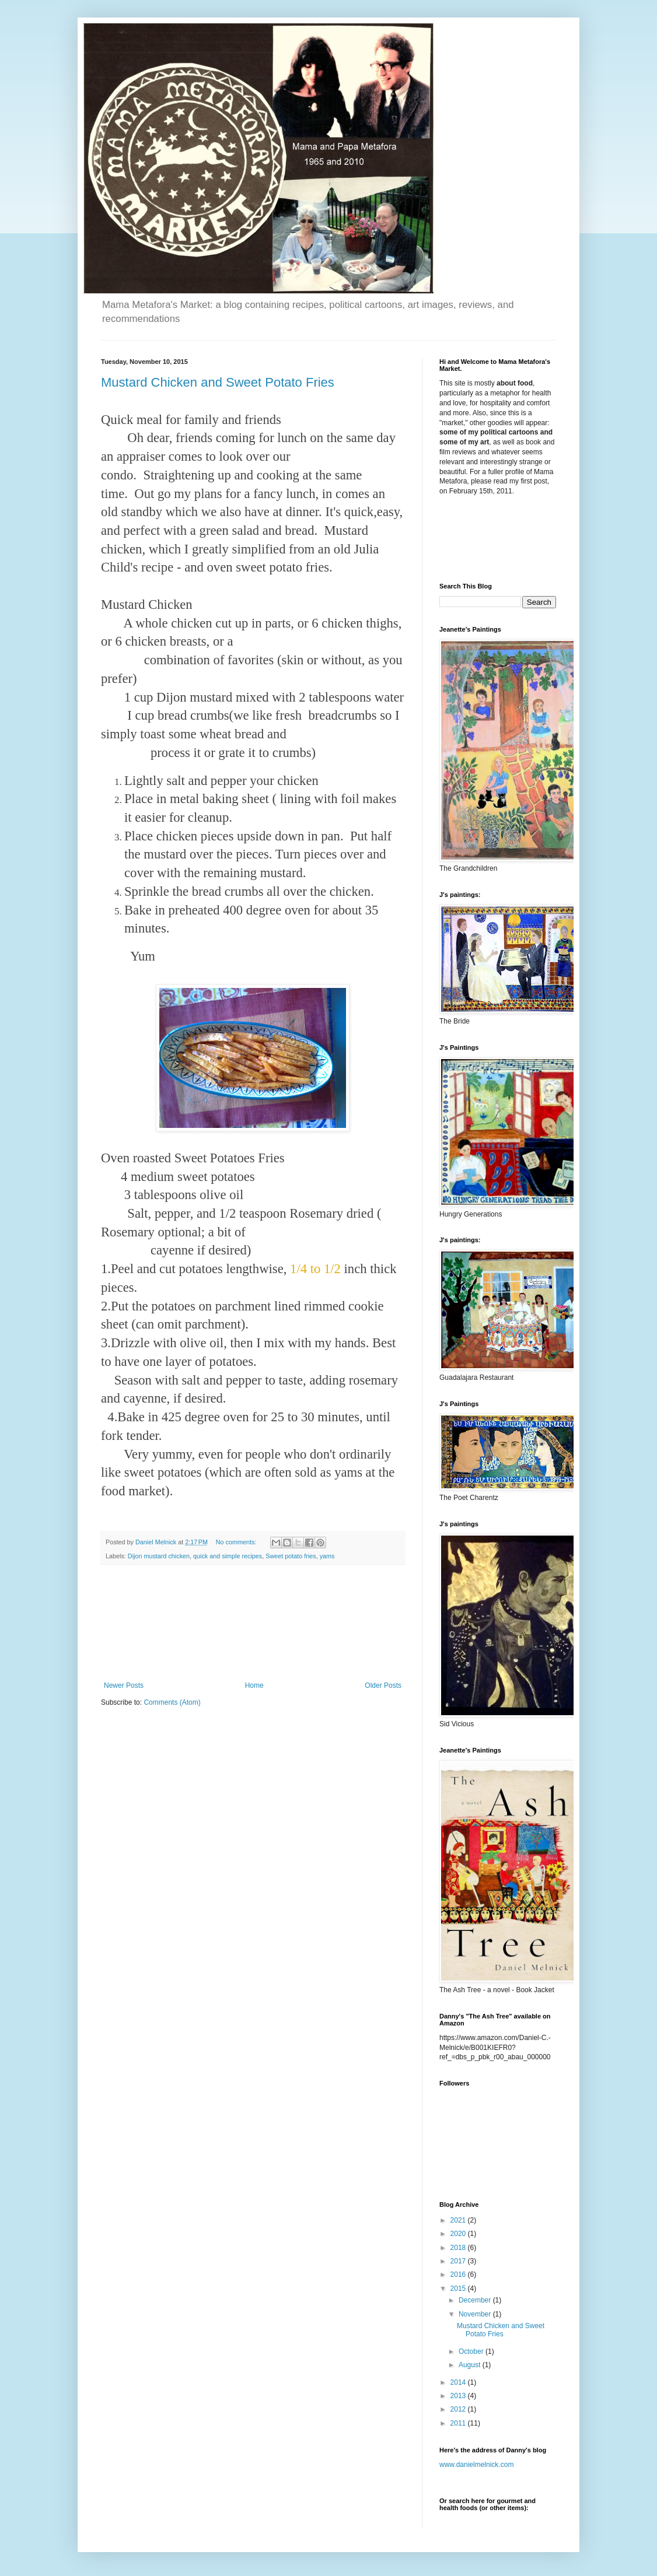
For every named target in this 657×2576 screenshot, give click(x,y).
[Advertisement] (252, 1623)
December (476, 2300)
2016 (459, 2274)
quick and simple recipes (227, 1555)
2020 (459, 2234)
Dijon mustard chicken (159, 1555)
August (471, 2365)
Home (254, 1685)
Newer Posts (124, 1685)
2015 (459, 2288)
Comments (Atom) (172, 1702)
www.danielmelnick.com (476, 2465)
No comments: (237, 1541)
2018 (459, 2248)
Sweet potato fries (290, 1555)
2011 (459, 2423)
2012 (459, 2409)
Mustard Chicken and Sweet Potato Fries (217, 382)
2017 (459, 2261)
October (472, 2351)
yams (327, 1555)
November (476, 2314)
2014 (459, 2382)
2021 (459, 2220)
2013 (459, 2396)
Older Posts (383, 1685)
